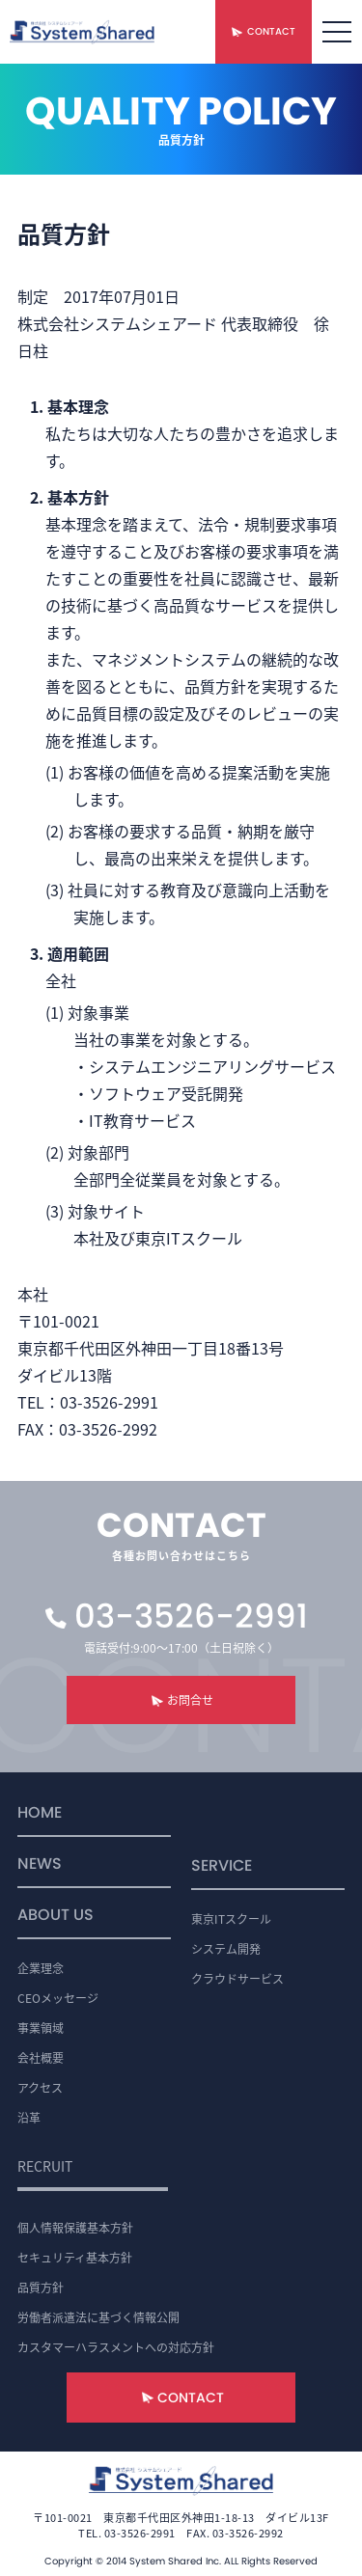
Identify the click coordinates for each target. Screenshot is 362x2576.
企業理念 (40, 1967)
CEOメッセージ (57, 1997)
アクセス (40, 2087)
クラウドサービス (237, 1978)
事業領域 (40, 2027)
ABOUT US (55, 1916)
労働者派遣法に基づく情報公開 (98, 2317)
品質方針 (40, 2287)
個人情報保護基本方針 (75, 2227)
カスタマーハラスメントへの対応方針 (115, 2347)
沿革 (29, 2117)
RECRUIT (44, 2166)
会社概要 (40, 2057)
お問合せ (190, 1699)
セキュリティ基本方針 (74, 2257)
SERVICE (221, 1867)
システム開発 (226, 1948)
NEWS (39, 1865)
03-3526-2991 (191, 1616)
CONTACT (271, 31)
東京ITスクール (231, 1918)
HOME (39, 1814)
